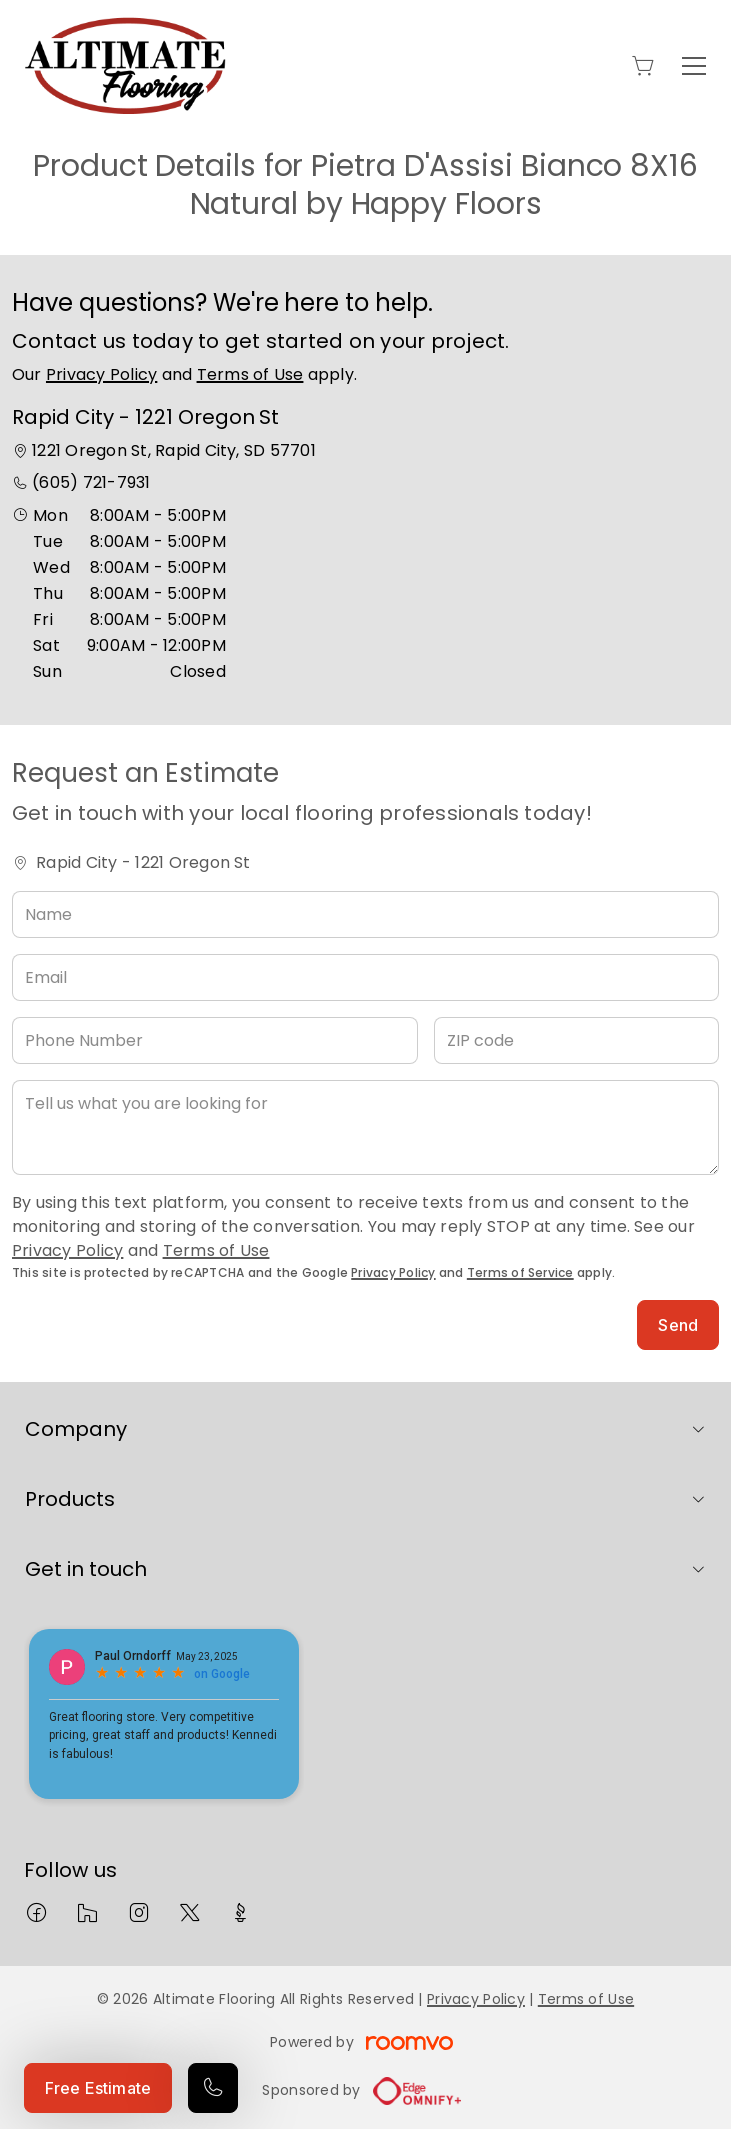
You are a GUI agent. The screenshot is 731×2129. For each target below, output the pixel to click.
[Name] (365, 914)
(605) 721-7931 (91, 482)
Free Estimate (98, 2088)
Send (678, 1325)
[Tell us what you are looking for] (365, 1127)
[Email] (365, 977)
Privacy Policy (101, 374)
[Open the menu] (694, 66)
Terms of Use (250, 374)
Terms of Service (520, 1272)
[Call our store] (213, 2088)
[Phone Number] (215, 1040)
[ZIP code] (576, 1040)
